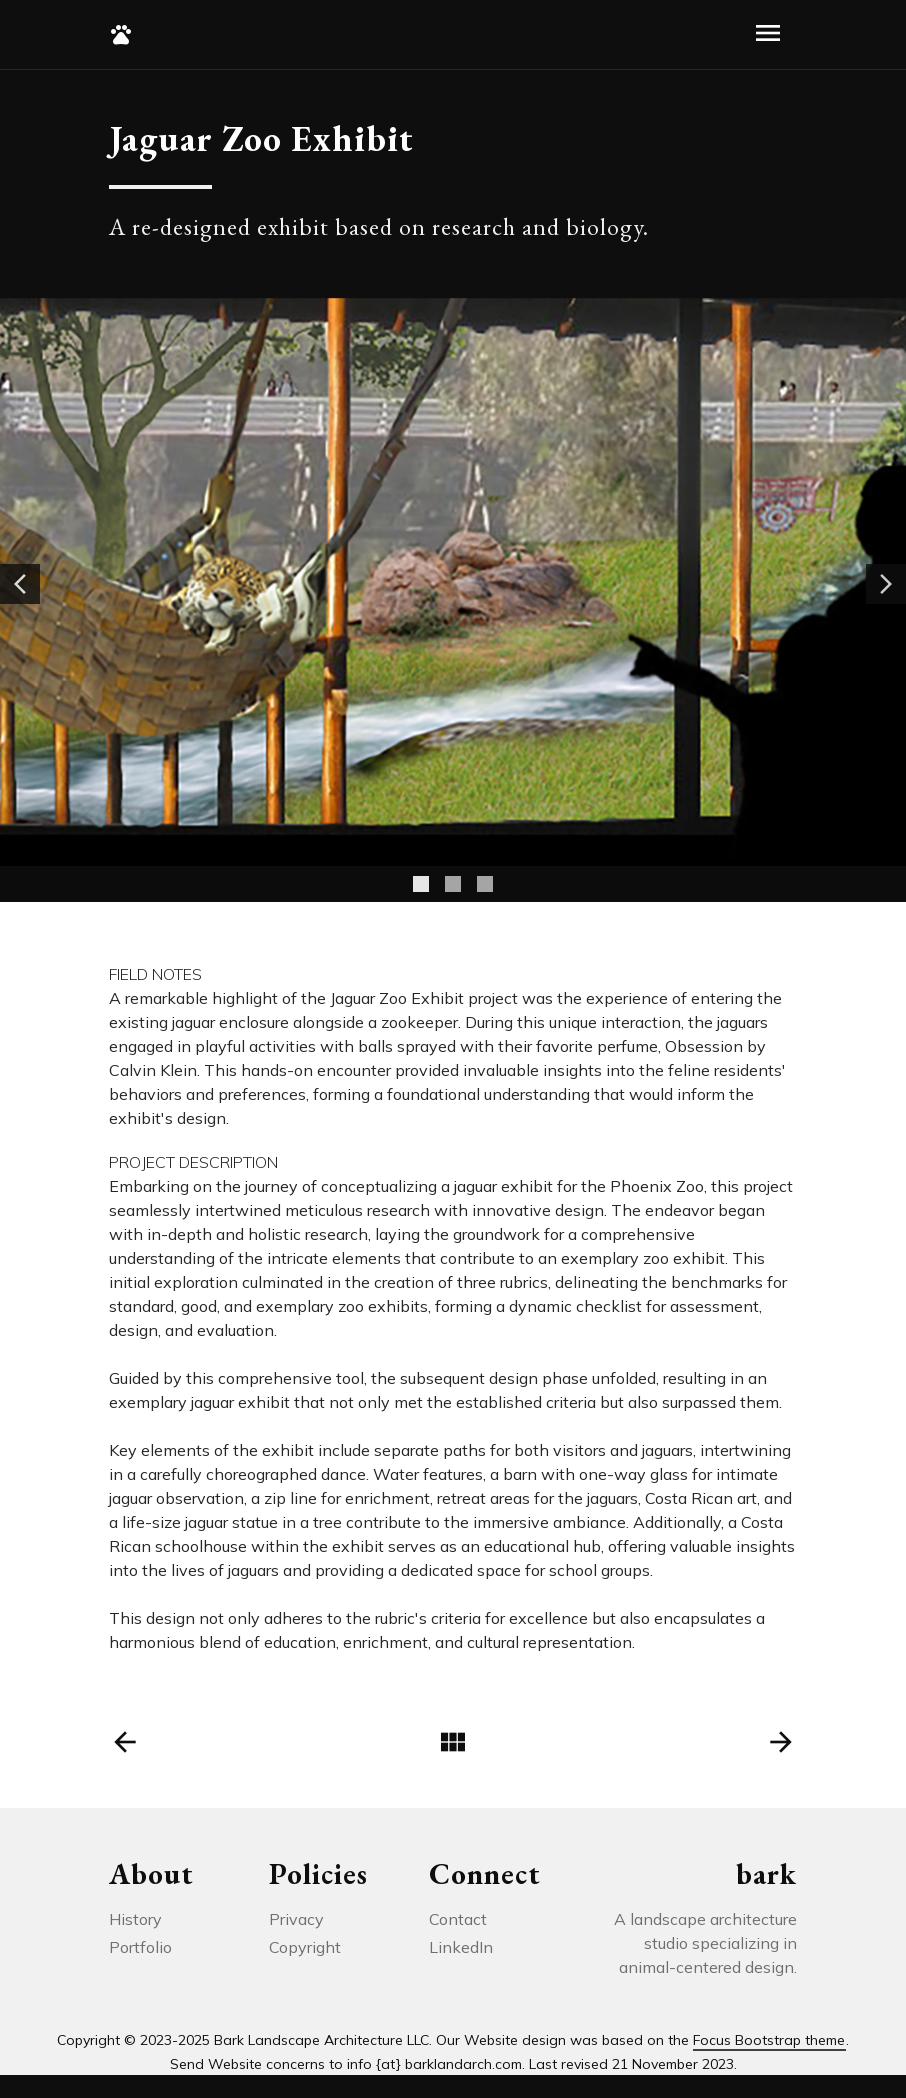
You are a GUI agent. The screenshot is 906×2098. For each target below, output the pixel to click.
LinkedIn (461, 1947)
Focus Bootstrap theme (769, 2040)
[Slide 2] (453, 884)
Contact (458, 1919)
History (135, 1919)
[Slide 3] (485, 884)
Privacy (296, 1919)
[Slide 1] (421, 884)
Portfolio (140, 1947)
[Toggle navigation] (768, 34)
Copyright (305, 1947)
